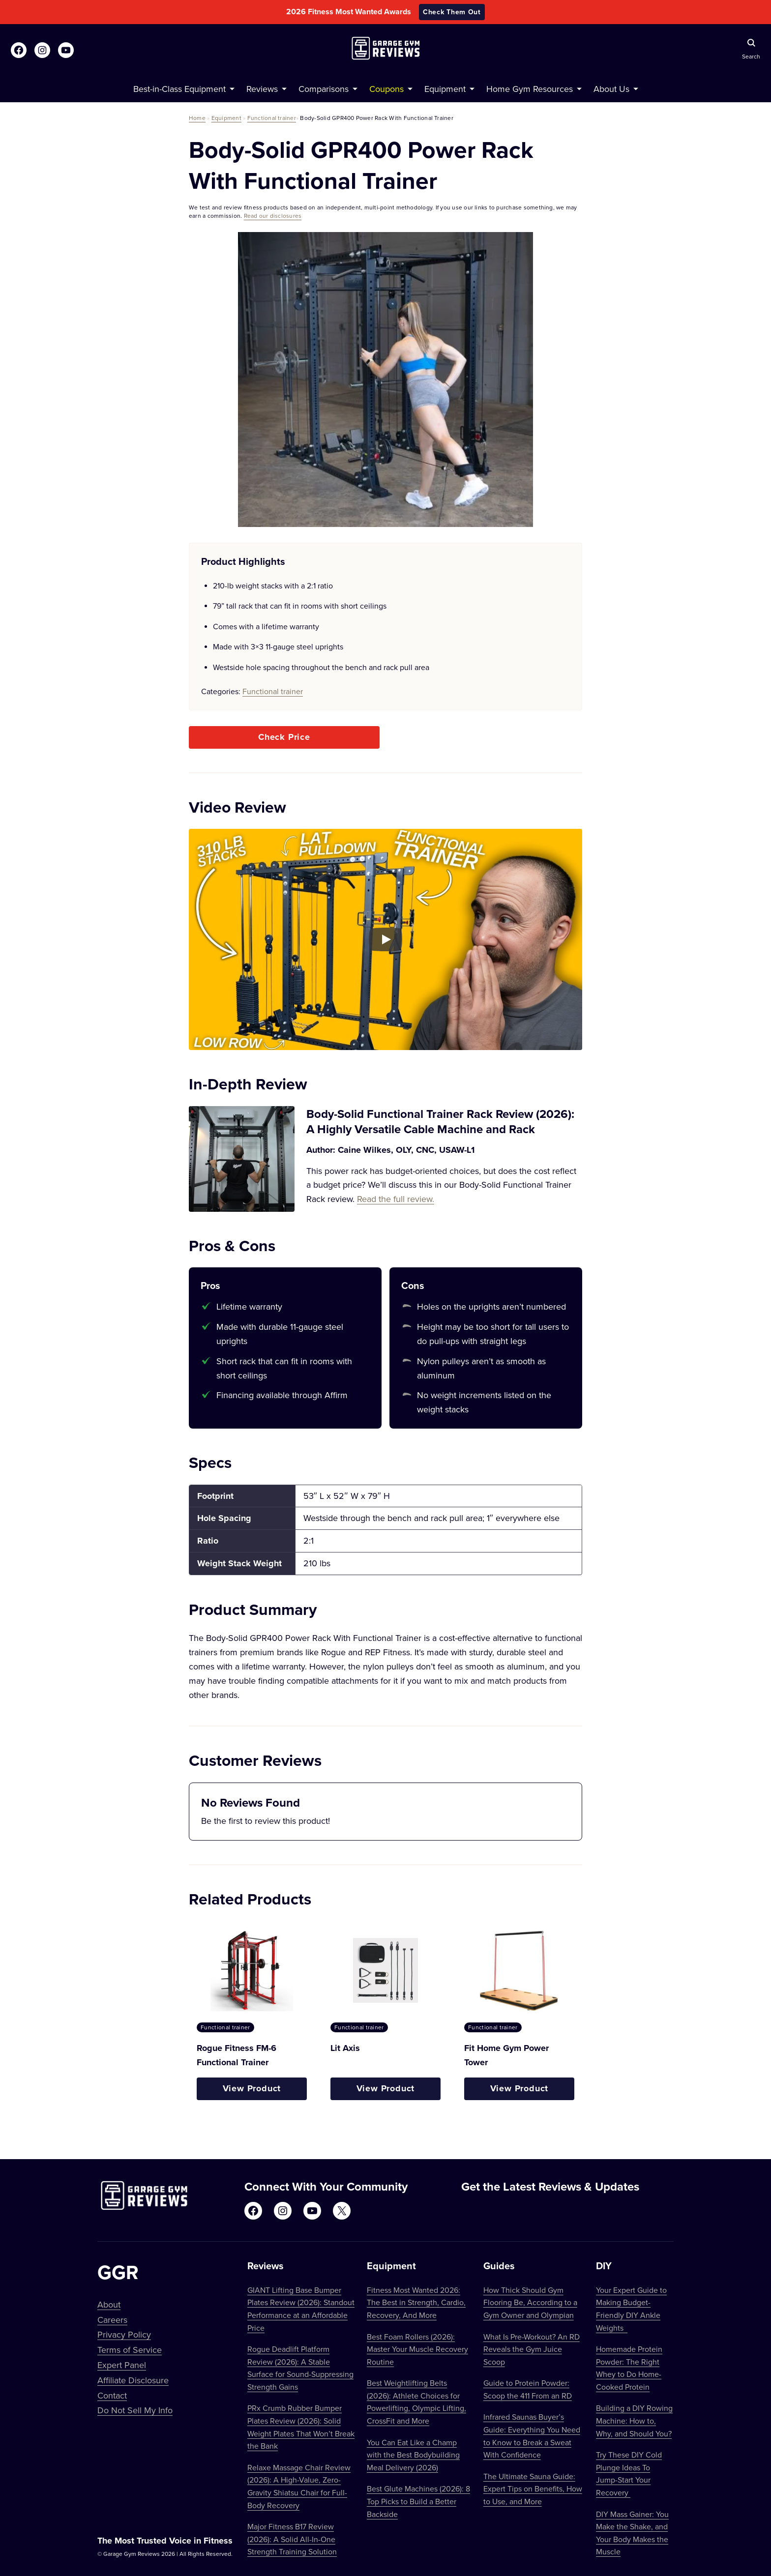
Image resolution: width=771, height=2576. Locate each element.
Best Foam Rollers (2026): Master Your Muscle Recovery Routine (417, 2349)
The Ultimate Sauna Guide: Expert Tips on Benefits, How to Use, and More (532, 2489)
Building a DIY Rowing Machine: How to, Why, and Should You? (634, 2420)
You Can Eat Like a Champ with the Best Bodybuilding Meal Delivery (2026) (413, 2455)
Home (197, 118)
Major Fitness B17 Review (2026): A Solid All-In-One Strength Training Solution (292, 2539)
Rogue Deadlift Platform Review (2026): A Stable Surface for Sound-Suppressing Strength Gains (300, 2367)
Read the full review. (395, 1199)
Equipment (226, 118)
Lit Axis (345, 2048)
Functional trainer (271, 118)
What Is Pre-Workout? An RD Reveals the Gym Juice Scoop (531, 2349)
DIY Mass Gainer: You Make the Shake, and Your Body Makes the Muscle (632, 2533)
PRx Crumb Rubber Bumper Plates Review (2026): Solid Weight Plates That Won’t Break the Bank (301, 2426)
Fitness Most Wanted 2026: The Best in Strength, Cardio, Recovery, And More (416, 2302)
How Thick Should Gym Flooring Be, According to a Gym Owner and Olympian (530, 2302)
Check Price (284, 737)
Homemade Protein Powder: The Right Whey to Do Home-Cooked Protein (629, 2367)
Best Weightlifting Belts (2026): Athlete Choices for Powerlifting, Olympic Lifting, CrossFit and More (416, 2401)
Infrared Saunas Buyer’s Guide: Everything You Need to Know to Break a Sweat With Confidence (531, 2435)
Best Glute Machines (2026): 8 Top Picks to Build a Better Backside (418, 2501)
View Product (252, 2088)
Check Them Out (452, 12)
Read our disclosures (273, 215)
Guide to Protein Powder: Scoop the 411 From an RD (527, 2389)
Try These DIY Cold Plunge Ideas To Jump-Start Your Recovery (629, 2473)
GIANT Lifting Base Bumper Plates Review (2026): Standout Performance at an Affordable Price (301, 2308)
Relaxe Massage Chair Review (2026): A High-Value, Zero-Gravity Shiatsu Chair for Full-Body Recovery (299, 2486)
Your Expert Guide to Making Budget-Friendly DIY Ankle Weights (631, 2308)
